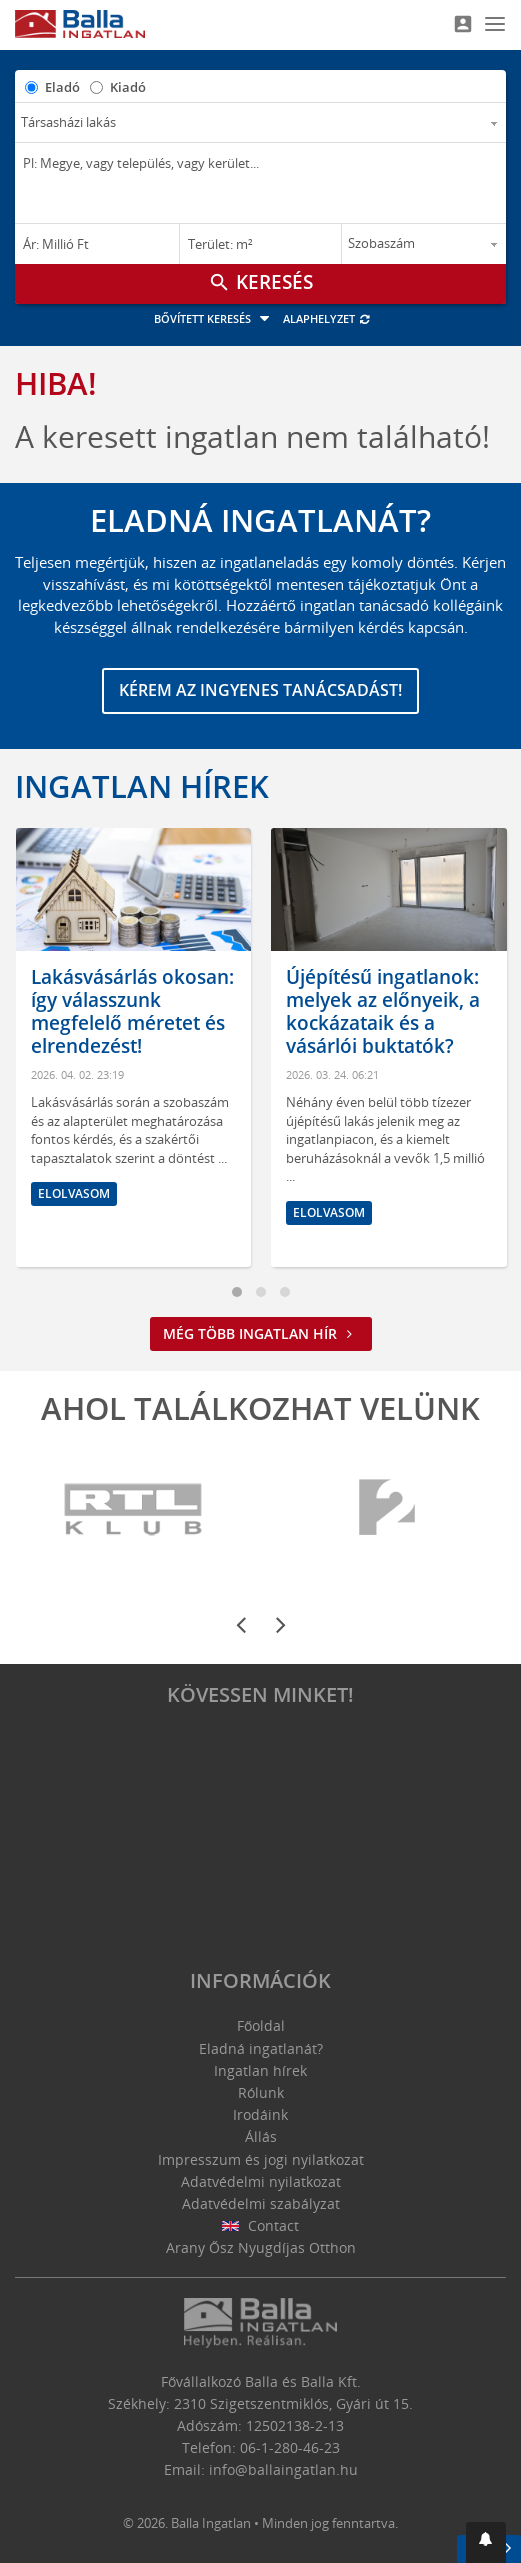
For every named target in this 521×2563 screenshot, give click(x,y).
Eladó (62, 87)
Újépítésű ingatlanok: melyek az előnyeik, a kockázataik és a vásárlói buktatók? (383, 1011)
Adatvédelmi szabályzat (261, 2203)
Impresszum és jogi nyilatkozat (261, 2159)
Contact (260, 2225)
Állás (261, 2136)
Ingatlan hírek (142, 786)
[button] (486, 2542)
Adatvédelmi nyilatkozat (261, 2181)
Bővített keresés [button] (214, 318)
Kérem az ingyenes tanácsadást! (260, 690)
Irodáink (260, 2114)
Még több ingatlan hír (261, 1333)
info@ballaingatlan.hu (283, 2469)
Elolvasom (74, 1193)
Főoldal (261, 2025)
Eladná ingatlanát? (261, 2048)
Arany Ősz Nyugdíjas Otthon (261, 2247)
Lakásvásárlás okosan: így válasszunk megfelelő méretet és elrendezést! (132, 1011)
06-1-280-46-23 (290, 2447)
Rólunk (261, 2092)
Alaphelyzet (327, 318)
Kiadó (128, 87)
